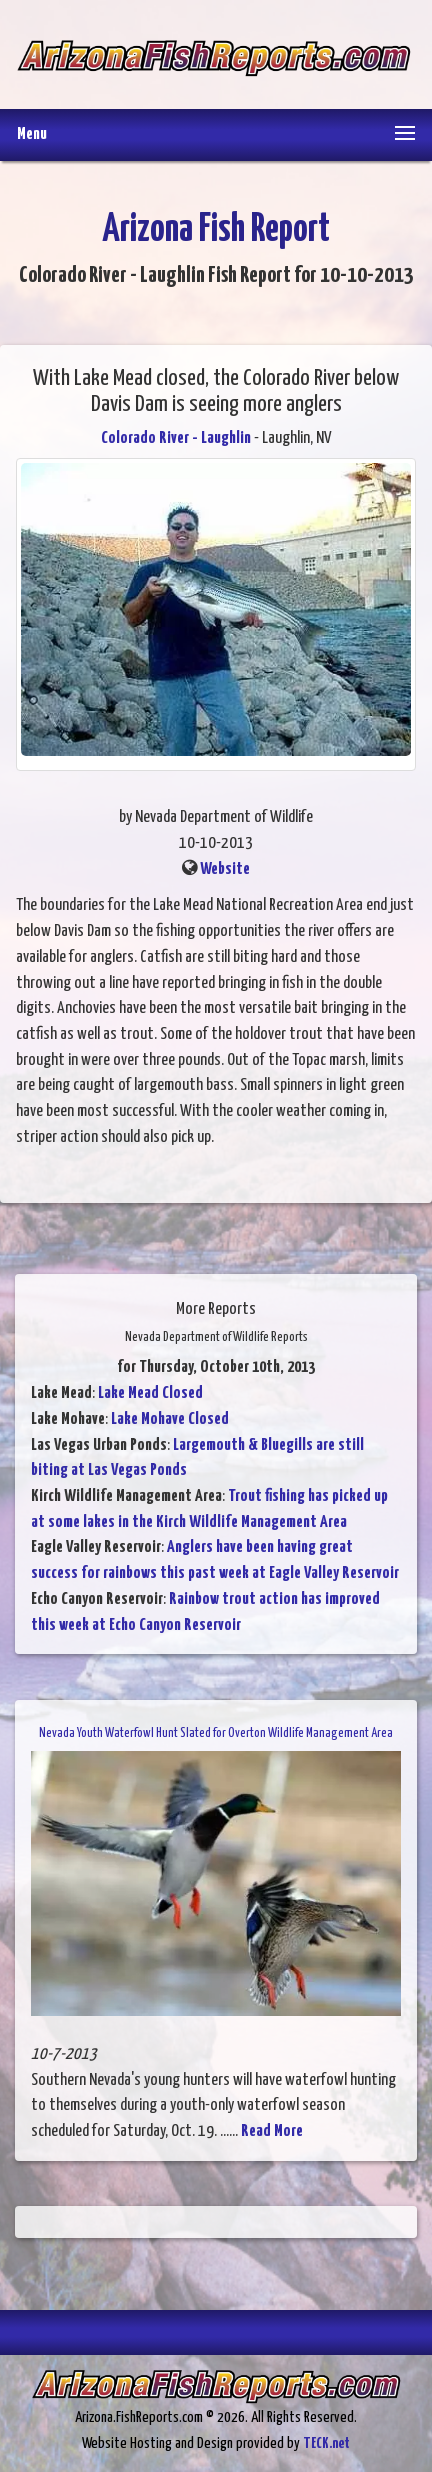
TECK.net (326, 2443)
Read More (272, 2131)
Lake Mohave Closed (170, 1419)
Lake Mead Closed (150, 1393)
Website (225, 869)
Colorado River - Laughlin (176, 438)
